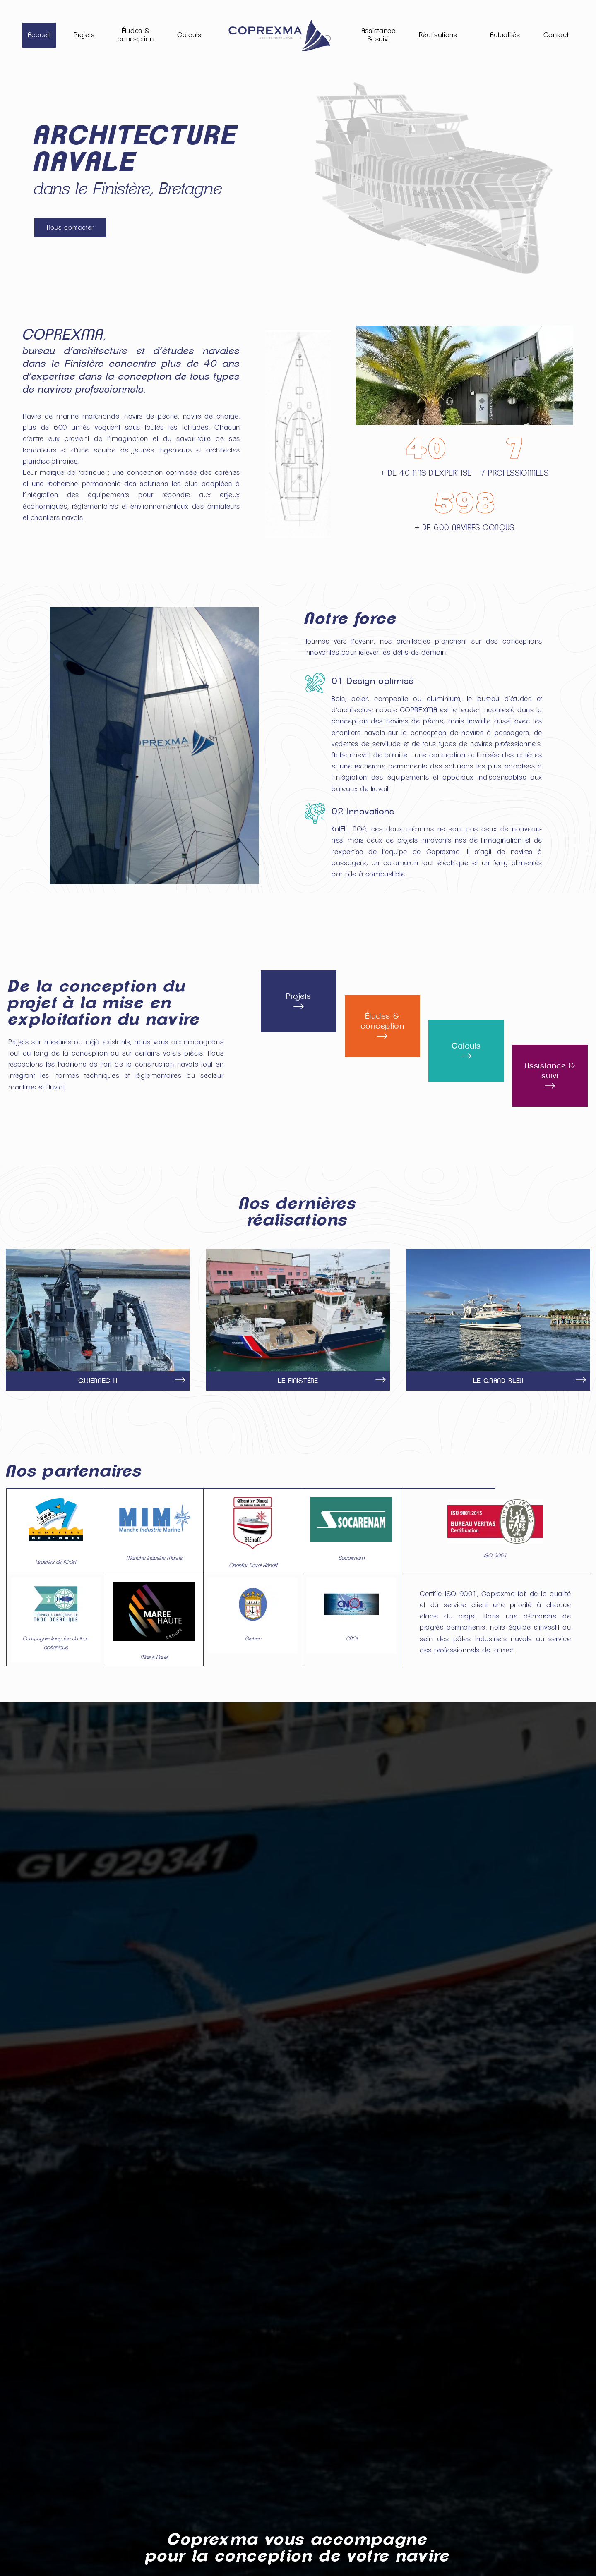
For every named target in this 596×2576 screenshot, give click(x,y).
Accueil (39, 34)
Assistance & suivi (378, 35)
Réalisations (438, 34)
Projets (84, 34)
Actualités (505, 34)
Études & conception (136, 35)
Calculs (189, 34)
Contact (556, 34)
